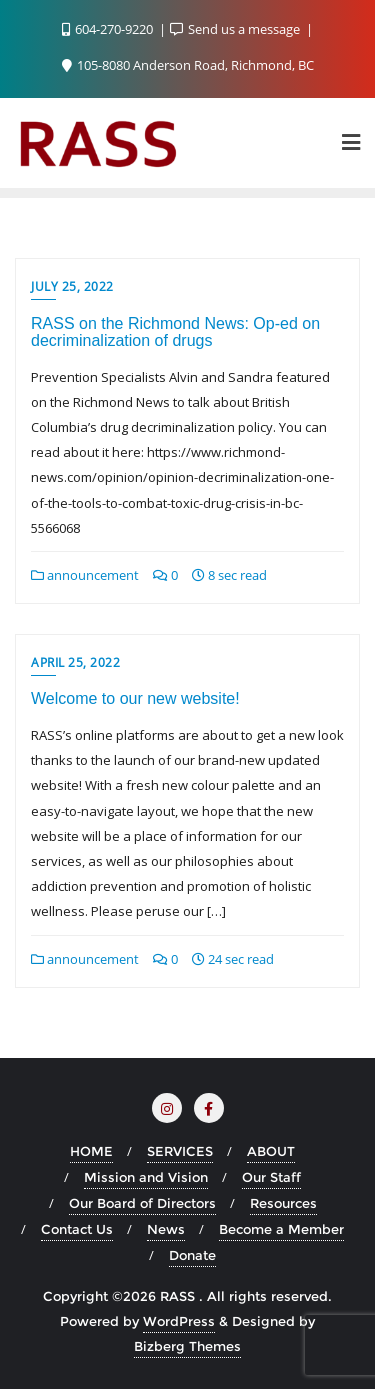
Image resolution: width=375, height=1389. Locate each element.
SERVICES (180, 1151)
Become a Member (281, 1229)
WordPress (179, 1321)
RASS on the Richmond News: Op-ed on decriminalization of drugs (175, 332)
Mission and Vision (146, 1177)
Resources (283, 1203)
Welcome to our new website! (135, 698)
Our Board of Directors (142, 1203)
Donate (192, 1255)
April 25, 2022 (75, 662)
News (166, 1229)
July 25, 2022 (72, 286)
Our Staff (271, 1177)
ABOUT (271, 1151)
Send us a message (236, 29)
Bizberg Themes (187, 1346)
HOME (91, 1151)
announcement (85, 575)
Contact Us (77, 1229)
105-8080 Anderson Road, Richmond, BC (188, 65)
